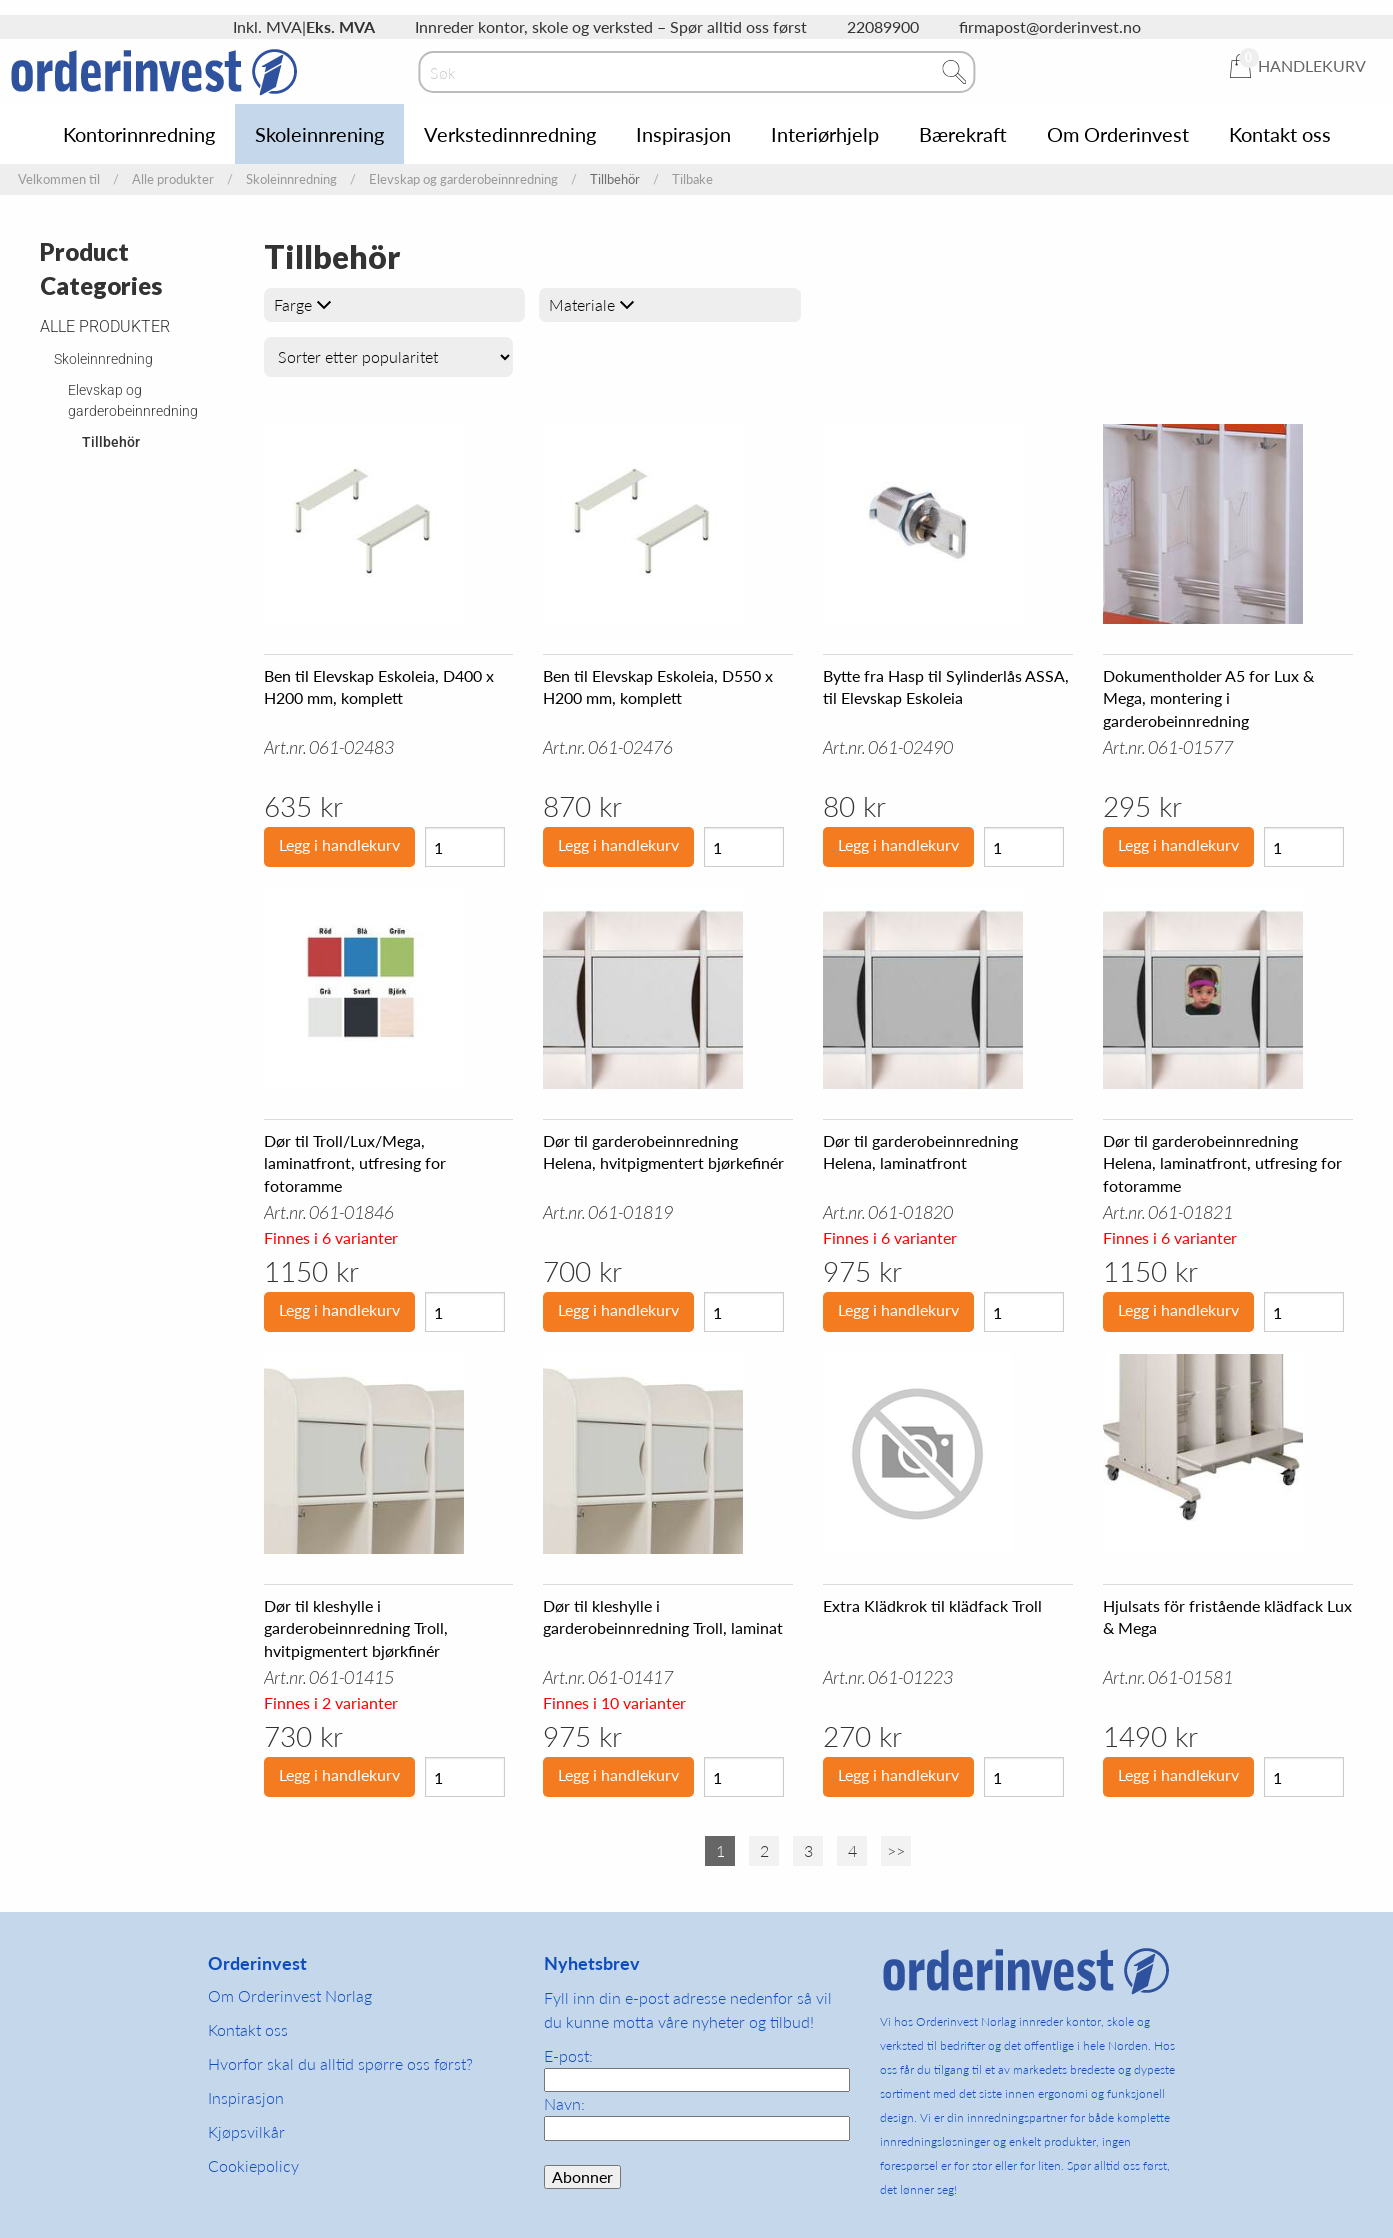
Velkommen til (59, 179)
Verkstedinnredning (510, 134)
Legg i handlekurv (339, 844)
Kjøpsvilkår (246, 2131)
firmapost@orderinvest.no (1050, 26)
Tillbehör (111, 442)
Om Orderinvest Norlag (290, 1995)
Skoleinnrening (319, 134)
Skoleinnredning (291, 179)
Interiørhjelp (825, 134)
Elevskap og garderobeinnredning (463, 179)
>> (896, 1850)
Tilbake (692, 179)
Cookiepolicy (253, 2165)
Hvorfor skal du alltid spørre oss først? (340, 2063)
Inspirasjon (683, 134)
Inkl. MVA (267, 26)
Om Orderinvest (1118, 134)
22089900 (883, 26)
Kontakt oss (1280, 134)
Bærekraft (963, 134)
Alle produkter (173, 179)
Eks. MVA (340, 26)
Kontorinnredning (139, 134)
